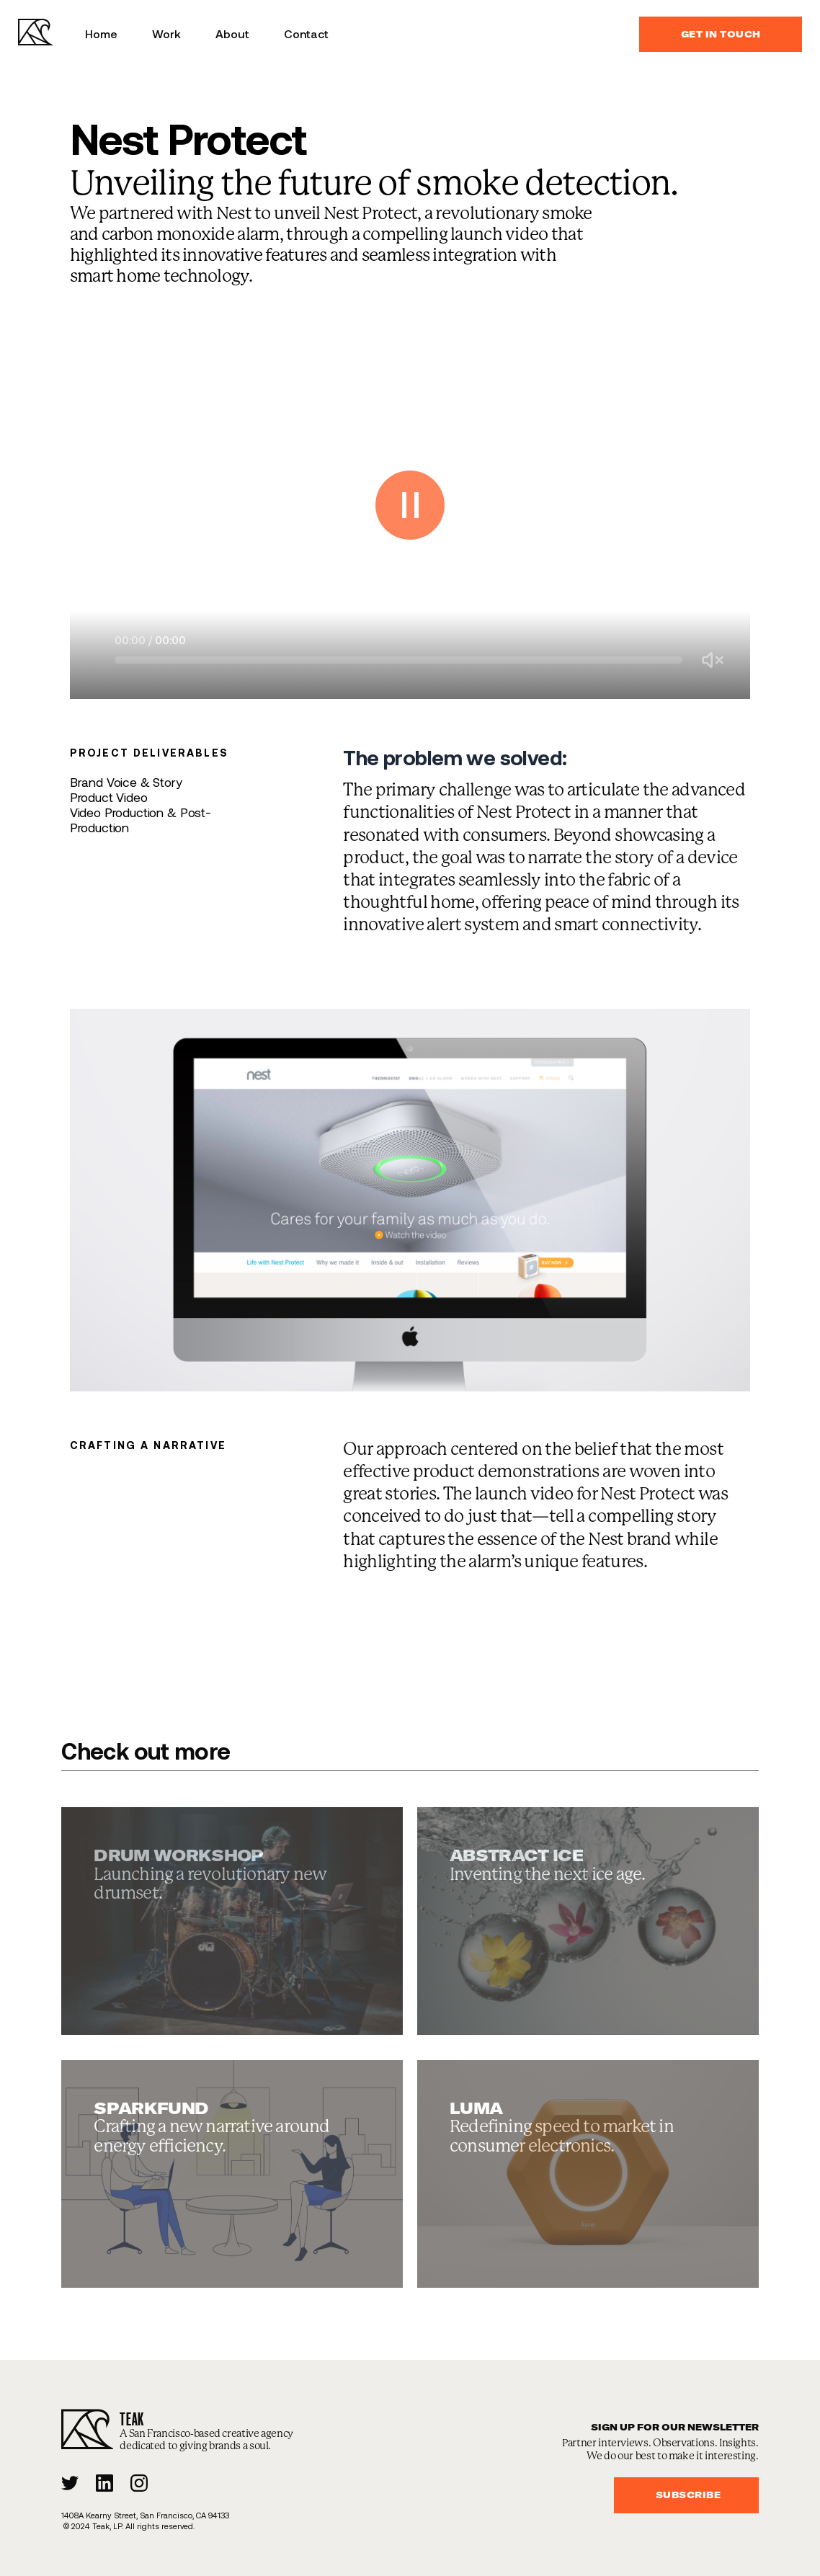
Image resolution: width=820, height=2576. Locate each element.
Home (101, 33)
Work (166, 33)
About (232, 33)
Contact (306, 33)
